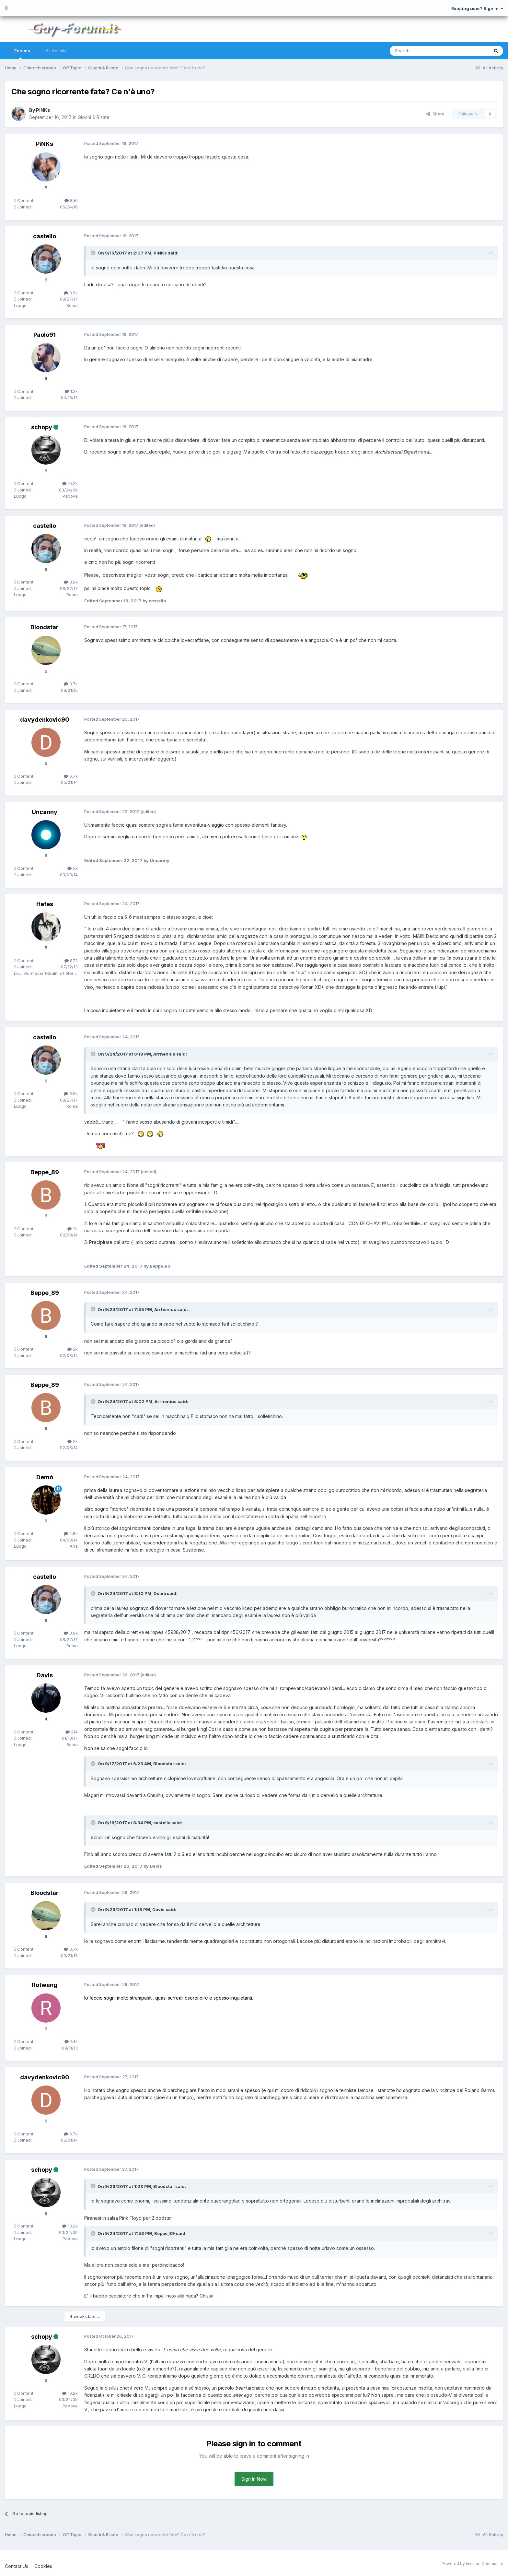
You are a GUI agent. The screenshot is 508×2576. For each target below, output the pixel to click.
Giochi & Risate (94, 117)
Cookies (43, 2566)
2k (72, 1228)
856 (71, 200)
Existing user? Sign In (477, 8)
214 (71, 1731)
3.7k (71, 683)
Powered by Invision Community (472, 2563)
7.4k (71, 2041)
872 (71, 960)
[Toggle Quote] (94, 252)
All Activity (55, 50)
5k (72, 868)
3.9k (71, 292)
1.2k (71, 391)
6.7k (71, 776)
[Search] (423, 51)
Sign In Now (254, 2479)
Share (435, 113)
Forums (21, 53)
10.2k (70, 483)
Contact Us (16, 2566)
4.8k (71, 1533)
